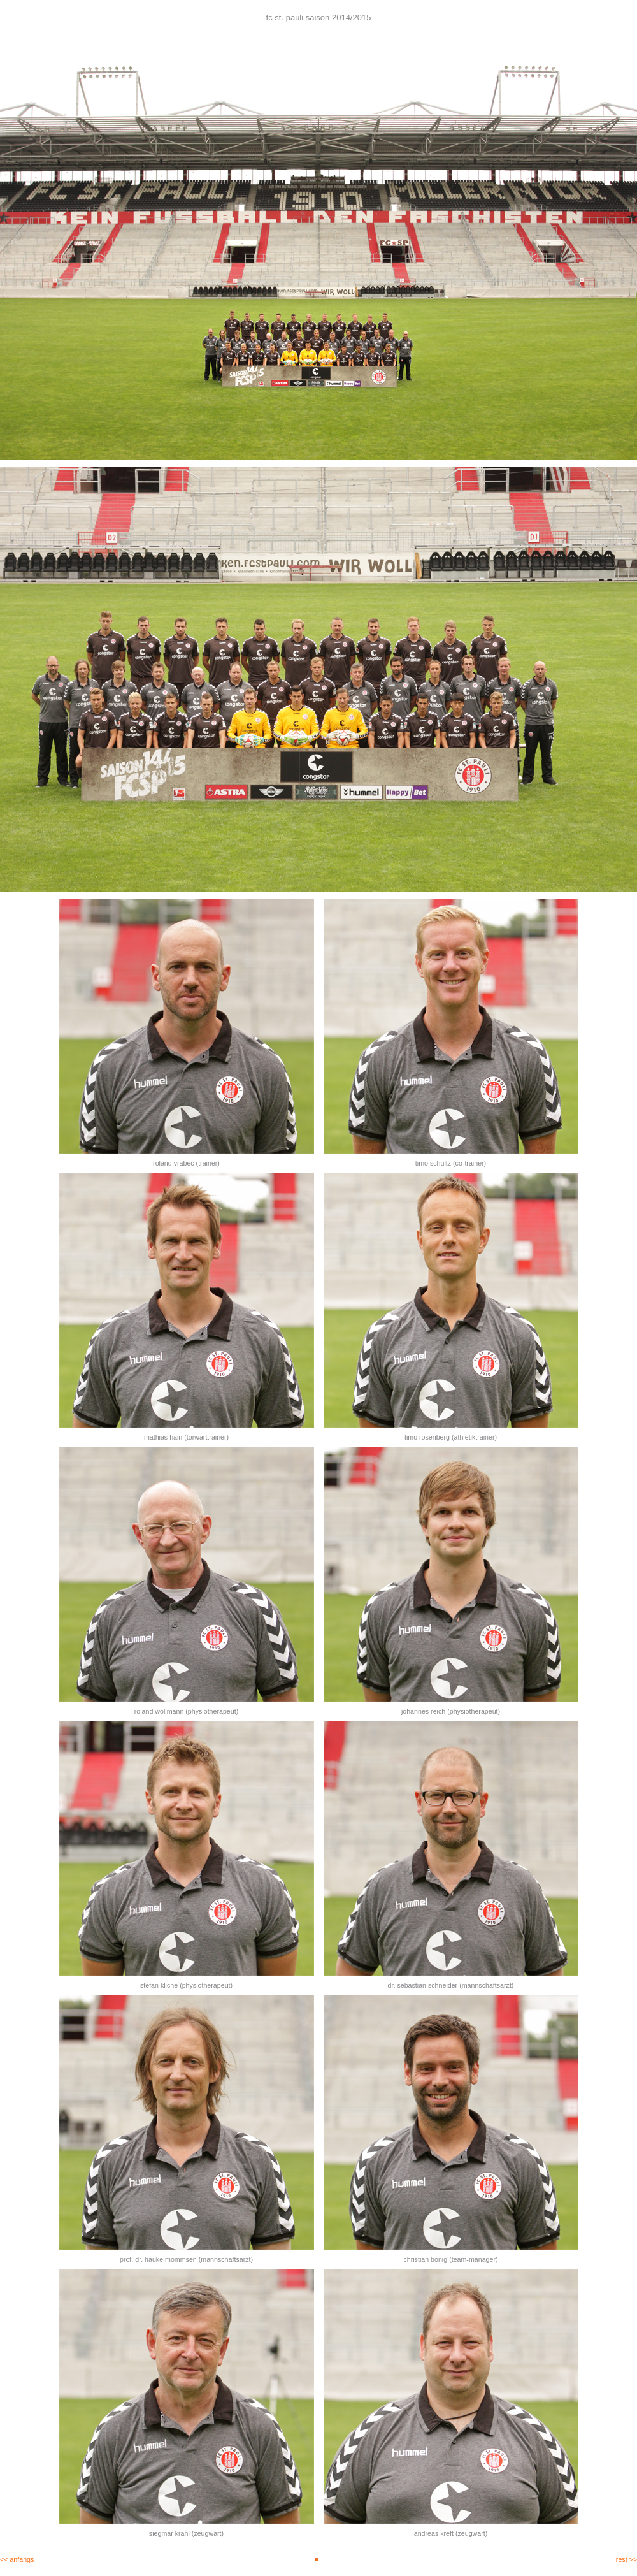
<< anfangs (17, 2559)
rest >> (626, 2559)
